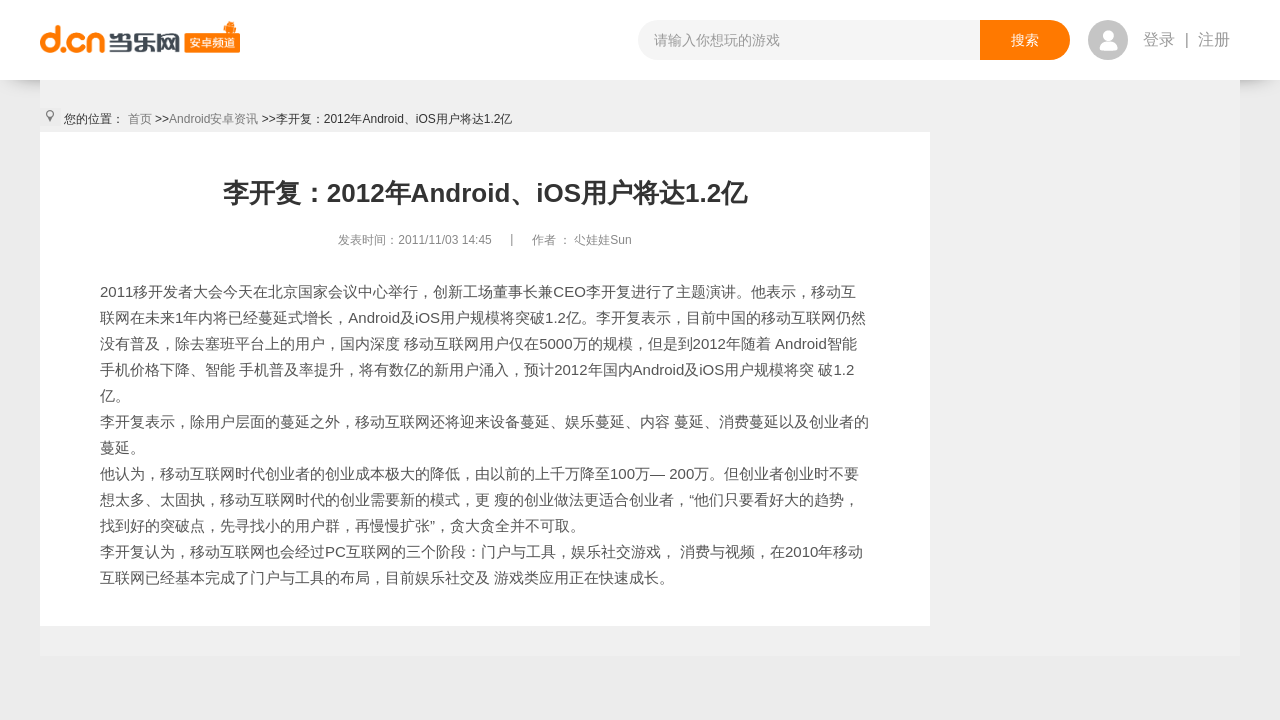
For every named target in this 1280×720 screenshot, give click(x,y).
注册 (1214, 39)
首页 (140, 119)
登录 (1159, 39)
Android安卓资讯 (213, 119)
